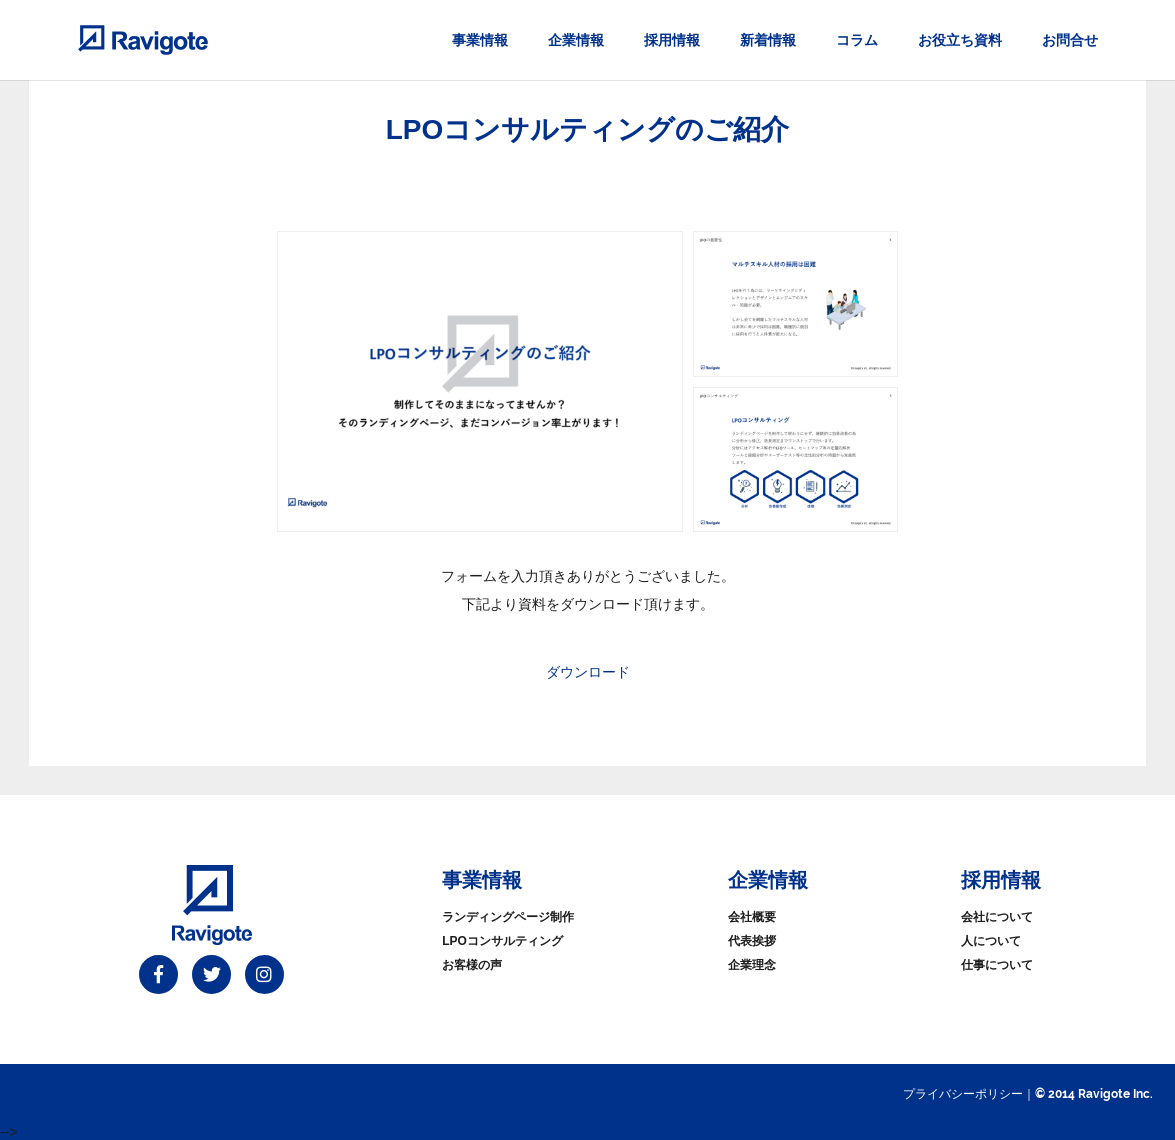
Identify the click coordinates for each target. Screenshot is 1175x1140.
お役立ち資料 (960, 40)
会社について (997, 917)
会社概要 (752, 917)
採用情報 (672, 40)
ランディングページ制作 (508, 917)
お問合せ (1070, 40)
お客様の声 (472, 965)
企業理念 (752, 965)
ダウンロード (588, 672)
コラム (857, 40)
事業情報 (480, 40)
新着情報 (768, 40)
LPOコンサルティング (502, 941)
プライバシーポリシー (963, 1094)
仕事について (997, 965)
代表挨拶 (752, 941)
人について (991, 941)
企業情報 (576, 40)
